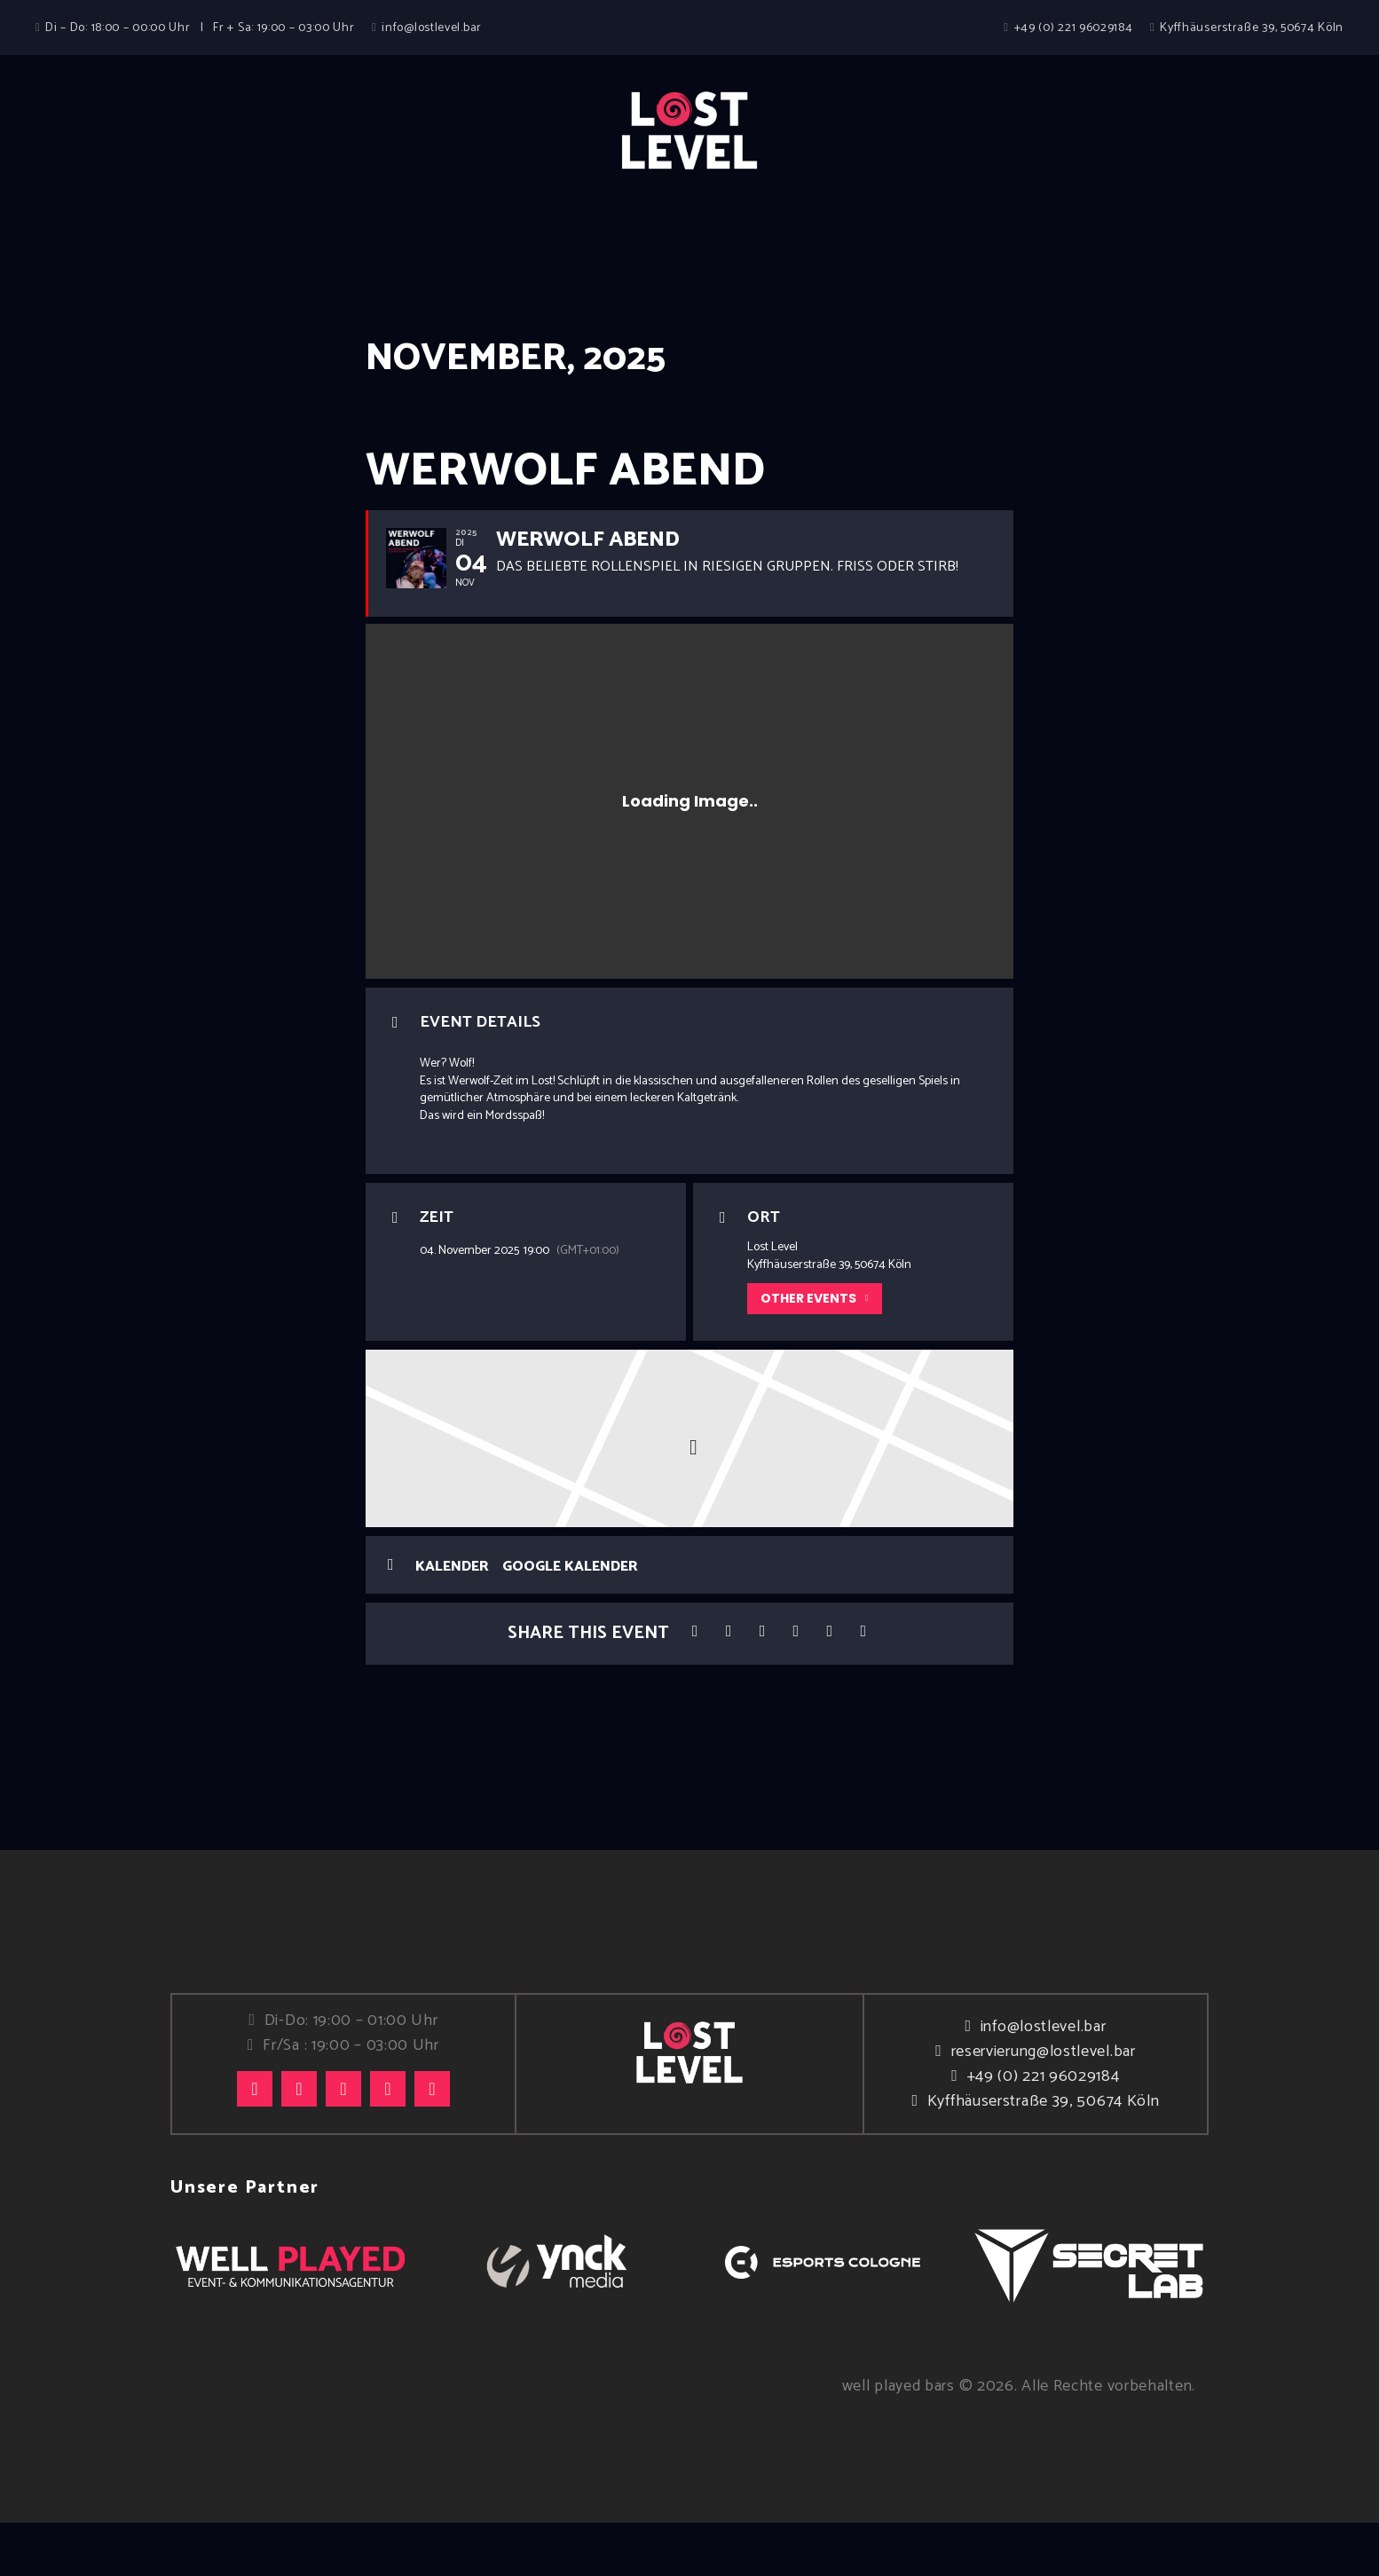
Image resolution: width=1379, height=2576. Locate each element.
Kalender (452, 1620)
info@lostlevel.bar (1044, 2081)
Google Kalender (570, 1620)
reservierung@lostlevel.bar (1043, 2105)
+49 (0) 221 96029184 (1043, 2130)
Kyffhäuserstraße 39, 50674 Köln (1043, 2155)
